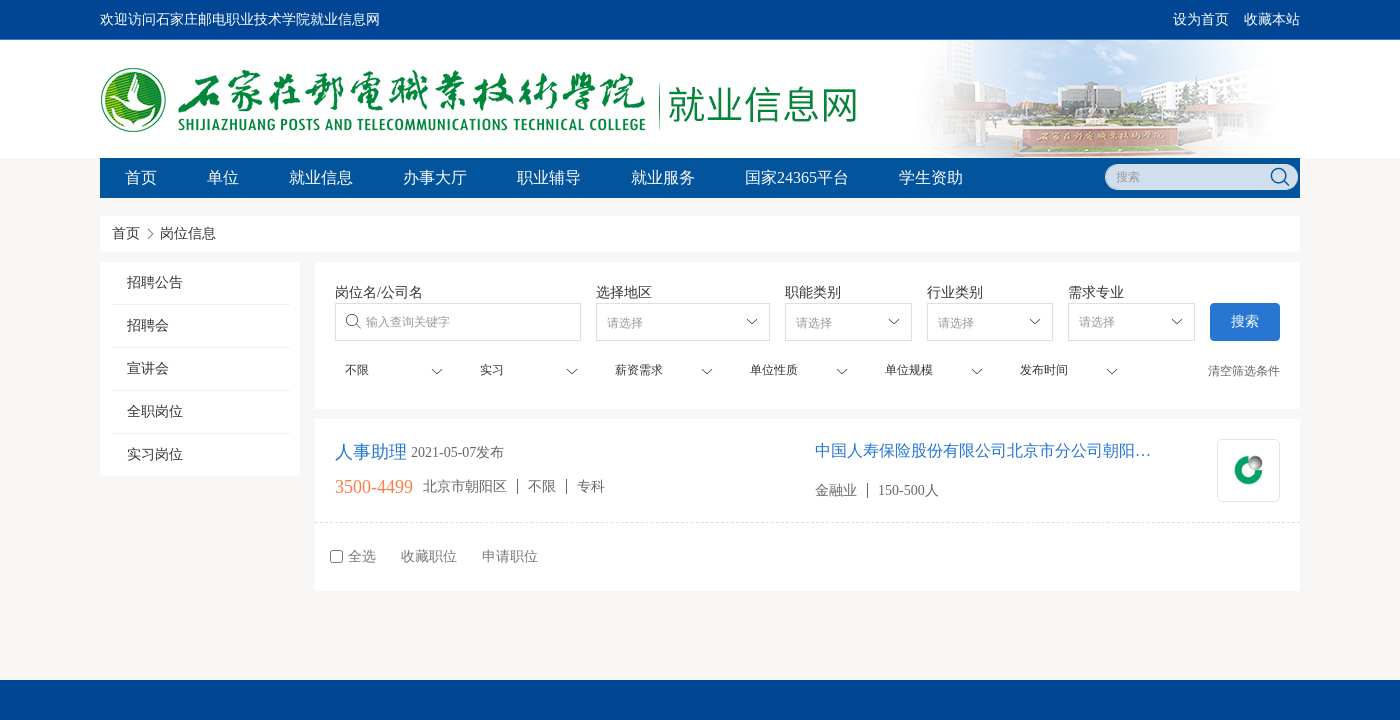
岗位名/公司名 (379, 292)
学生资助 (931, 177)
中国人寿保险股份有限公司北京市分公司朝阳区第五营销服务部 (987, 450)
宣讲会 (148, 368)
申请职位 (510, 556)
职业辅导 (549, 177)
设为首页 (1201, 19)
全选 (353, 556)
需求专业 (1096, 292)
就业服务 (663, 177)
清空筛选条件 (1244, 371)
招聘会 (148, 325)
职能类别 (813, 292)
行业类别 (955, 292)
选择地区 (624, 292)
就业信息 (321, 177)
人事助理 (371, 452)
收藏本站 (1272, 19)
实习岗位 (155, 454)
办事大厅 (435, 177)
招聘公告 (155, 282)
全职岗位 (155, 411)
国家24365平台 (797, 177)
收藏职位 (429, 556)
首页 (141, 177)
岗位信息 (188, 233)
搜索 (1245, 321)
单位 (223, 177)
